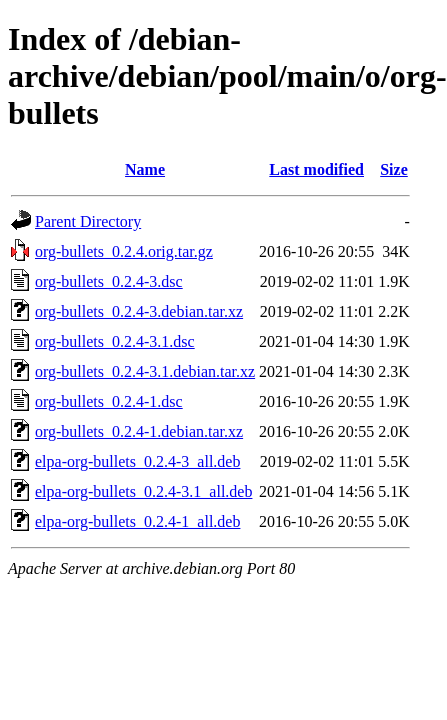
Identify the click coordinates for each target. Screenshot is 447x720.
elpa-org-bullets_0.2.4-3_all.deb (137, 461)
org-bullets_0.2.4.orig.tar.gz (124, 251)
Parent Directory (88, 221)
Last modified (316, 169)
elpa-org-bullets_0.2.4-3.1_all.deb (143, 491)
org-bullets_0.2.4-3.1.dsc (115, 341)
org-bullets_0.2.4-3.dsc (109, 281)
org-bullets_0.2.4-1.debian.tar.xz (139, 431)
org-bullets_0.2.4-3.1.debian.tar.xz (145, 371)
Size (394, 169)
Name (145, 169)
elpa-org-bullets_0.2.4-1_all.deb (137, 521)
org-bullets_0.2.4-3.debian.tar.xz (139, 311)
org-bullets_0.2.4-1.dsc (109, 401)
